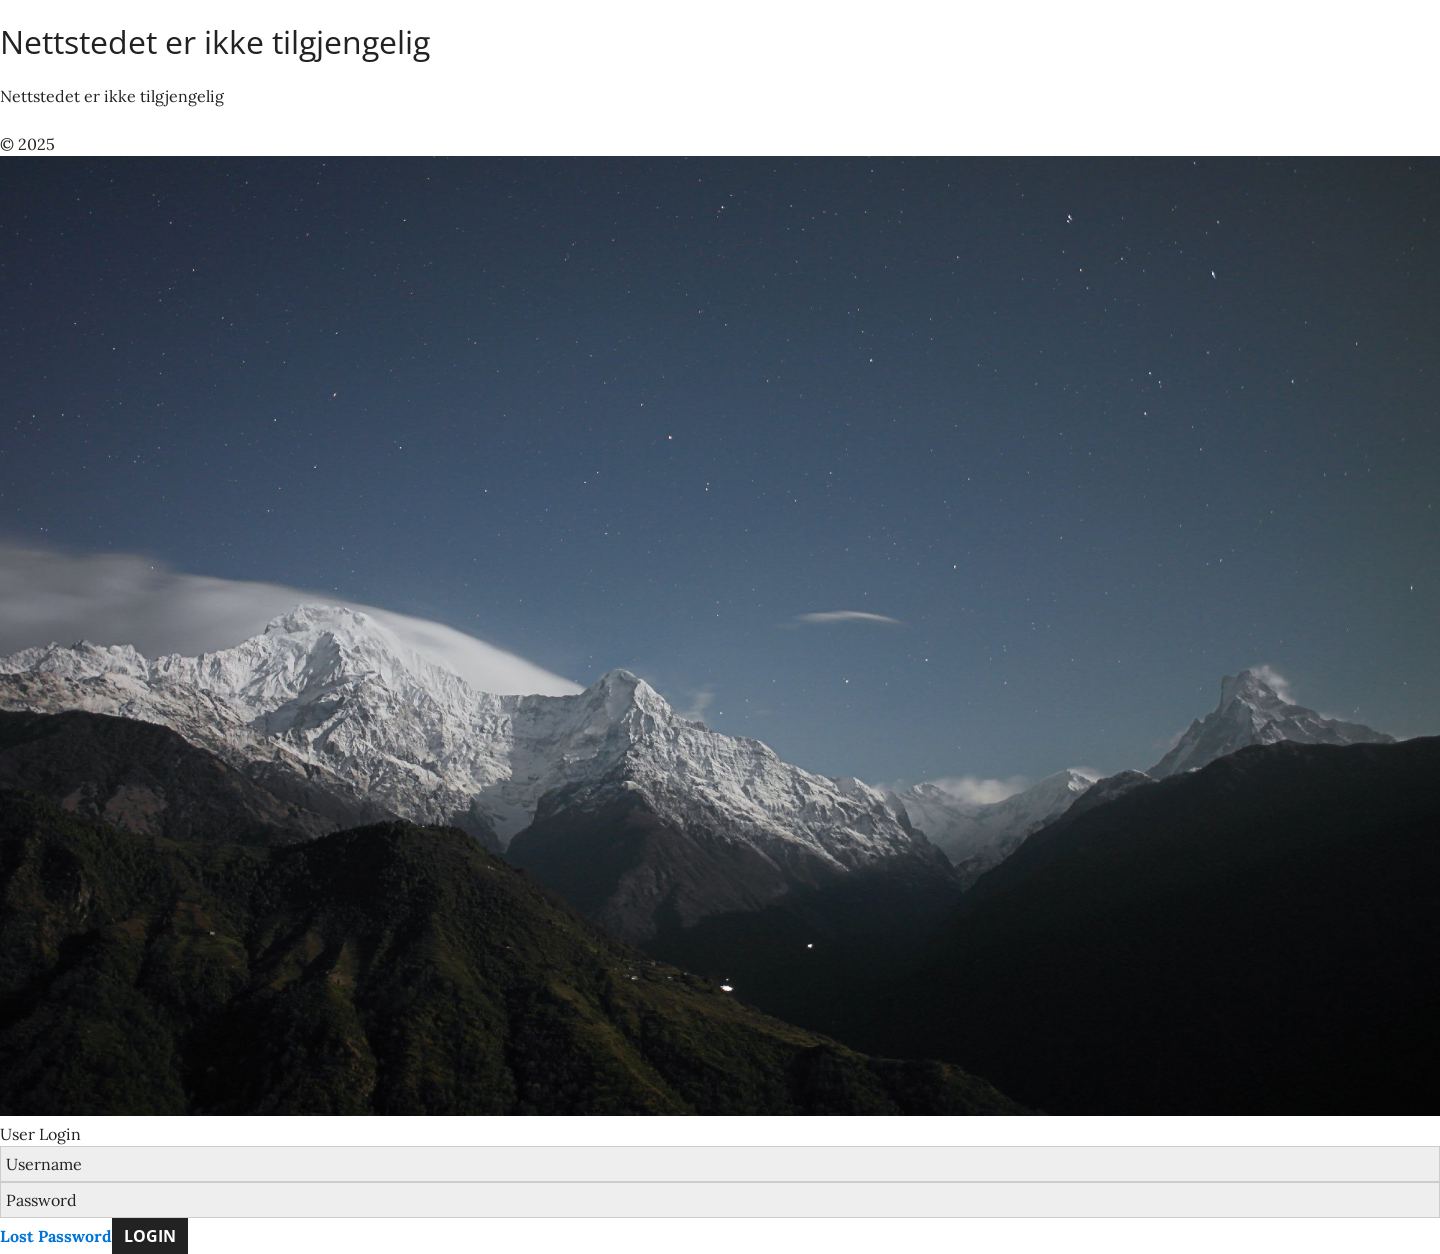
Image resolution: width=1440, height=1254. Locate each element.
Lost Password (56, 1236)
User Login (40, 1134)
